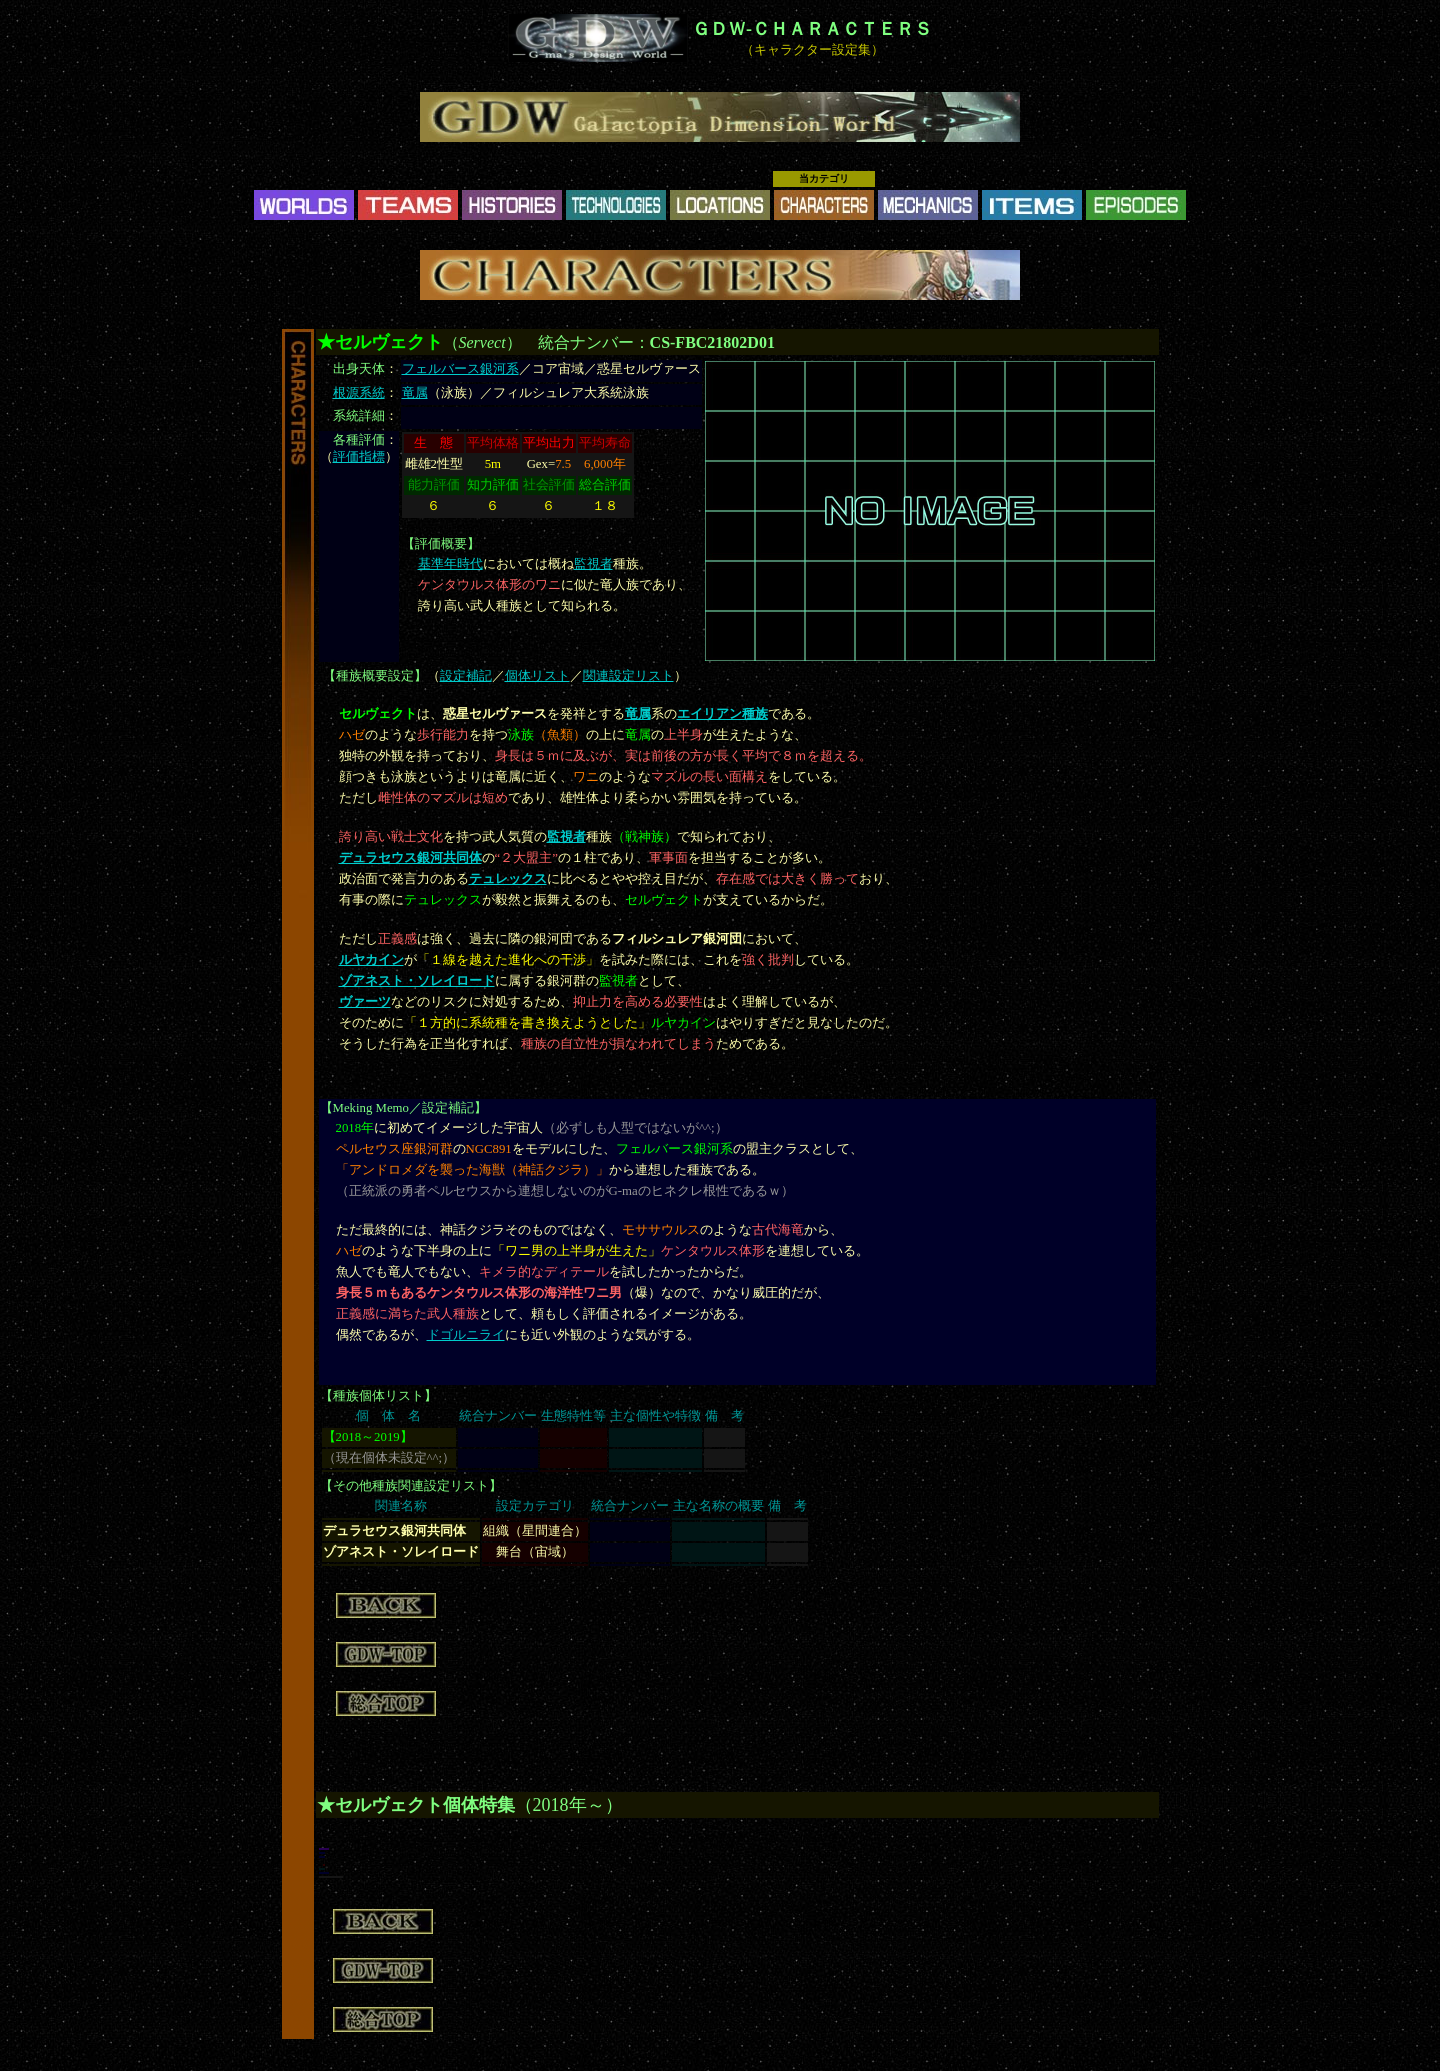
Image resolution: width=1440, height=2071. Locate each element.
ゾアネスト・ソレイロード (417, 981)
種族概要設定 (375, 676)
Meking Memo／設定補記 (403, 1108)
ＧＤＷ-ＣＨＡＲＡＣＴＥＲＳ (812, 29)
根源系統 (359, 393)
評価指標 (359, 457)
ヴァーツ (365, 1002)
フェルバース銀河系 (460, 369)
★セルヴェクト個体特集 (416, 1805)
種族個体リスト (378, 1396)
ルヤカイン (371, 960)
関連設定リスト (628, 676)
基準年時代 (450, 564)
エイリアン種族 (722, 714)
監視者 (593, 564)
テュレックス (508, 879)
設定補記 (466, 676)
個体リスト (537, 676)
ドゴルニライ (466, 1335)
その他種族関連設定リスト (411, 1486)
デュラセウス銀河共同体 (410, 858)
